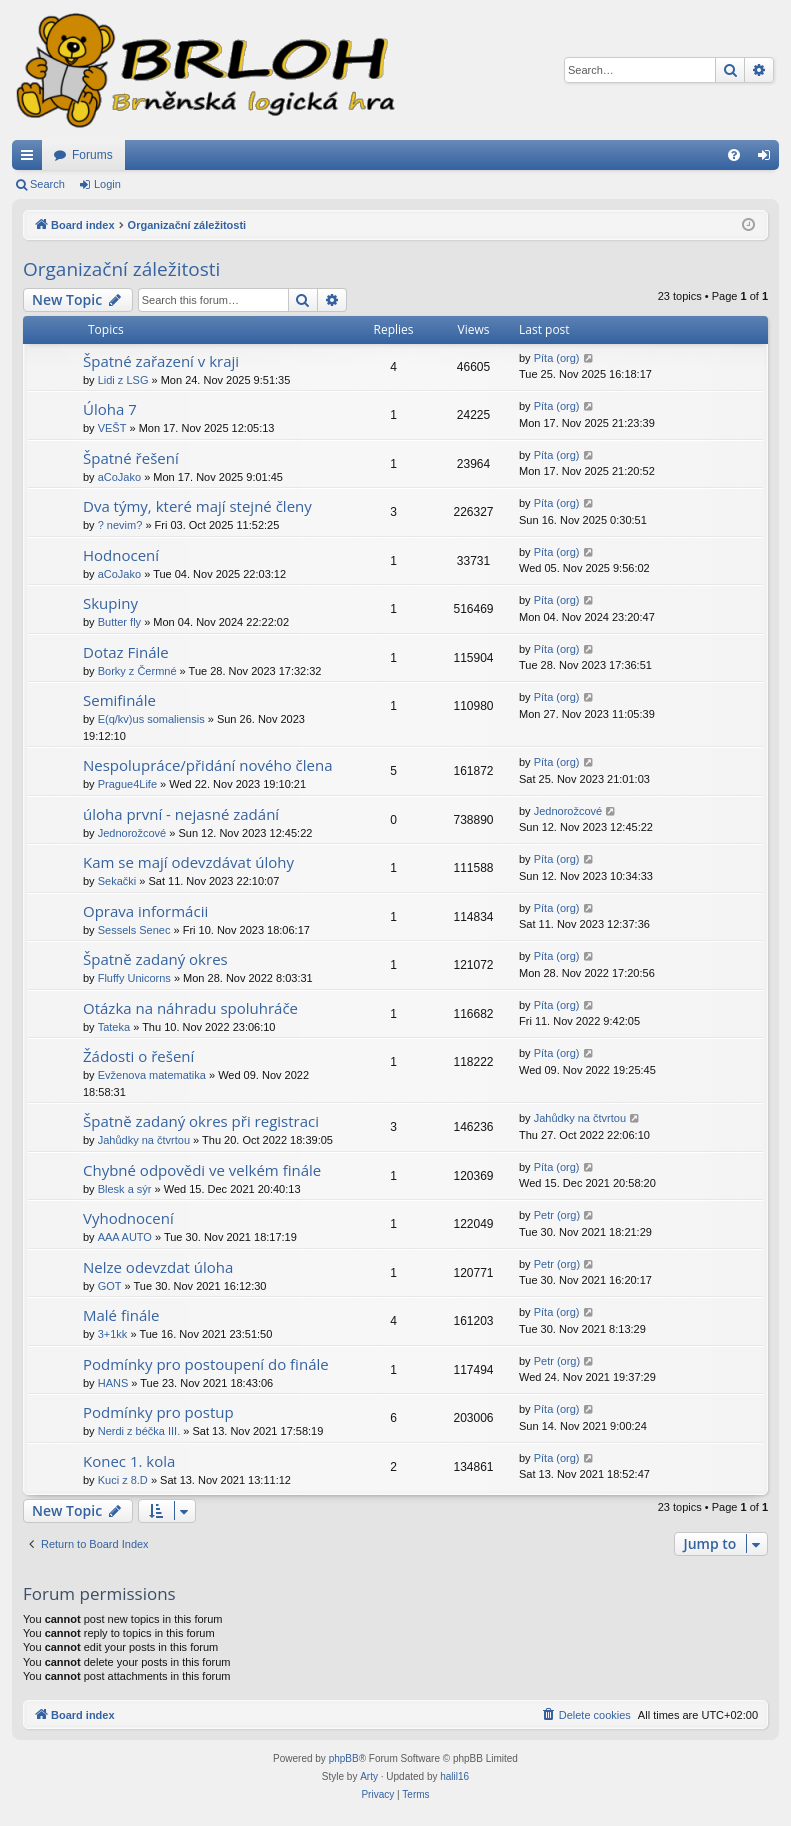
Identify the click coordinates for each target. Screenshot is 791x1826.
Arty (369, 1776)
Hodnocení (121, 555)
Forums (92, 155)
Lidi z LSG (123, 380)
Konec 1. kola (129, 1461)
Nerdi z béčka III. (139, 1431)
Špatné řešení (131, 458)
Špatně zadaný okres (155, 959)
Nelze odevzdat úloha (158, 1267)
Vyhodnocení (128, 1218)
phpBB (344, 1758)
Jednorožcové (132, 833)
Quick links (31, 159)
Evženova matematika (152, 1075)
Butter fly (119, 622)
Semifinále (119, 700)
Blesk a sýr (125, 1189)
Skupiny (110, 603)
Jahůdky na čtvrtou (144, 1140)
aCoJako (119, 477)
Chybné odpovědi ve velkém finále (202, 1170)
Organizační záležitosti (121, 269)
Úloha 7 (110, 409)
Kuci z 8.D (123, 1480)
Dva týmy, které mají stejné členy (197, 506)
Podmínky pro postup (158, 1412)
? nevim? (120, 525)
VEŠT (112, 428)
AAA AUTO (125, 1237)
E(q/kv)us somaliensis (151, 719)
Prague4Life (127, 784)
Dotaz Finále (126, 652)
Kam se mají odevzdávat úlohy (188, 862)
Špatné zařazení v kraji (161, 361)
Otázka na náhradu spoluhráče (190, 1008)
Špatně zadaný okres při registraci (201, 1121)
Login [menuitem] (768, 159)
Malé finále (121, 1315)
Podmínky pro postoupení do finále (206, 1364)
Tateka (114, 1027)
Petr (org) (557, 1215)
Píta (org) (557, 358)
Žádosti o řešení (138, 1056)
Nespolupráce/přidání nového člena (207, 765)
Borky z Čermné (137, 671)
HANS (113, 1383)
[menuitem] (734, 155)
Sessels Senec (134, 930)
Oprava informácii (145, 911)
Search (47, 184)
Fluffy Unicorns (134, 978)
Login (107, 184)
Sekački (117, 881)
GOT (110, 1286)
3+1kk (113, 1334)
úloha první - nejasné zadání (181, 814)
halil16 (454, 1776)
